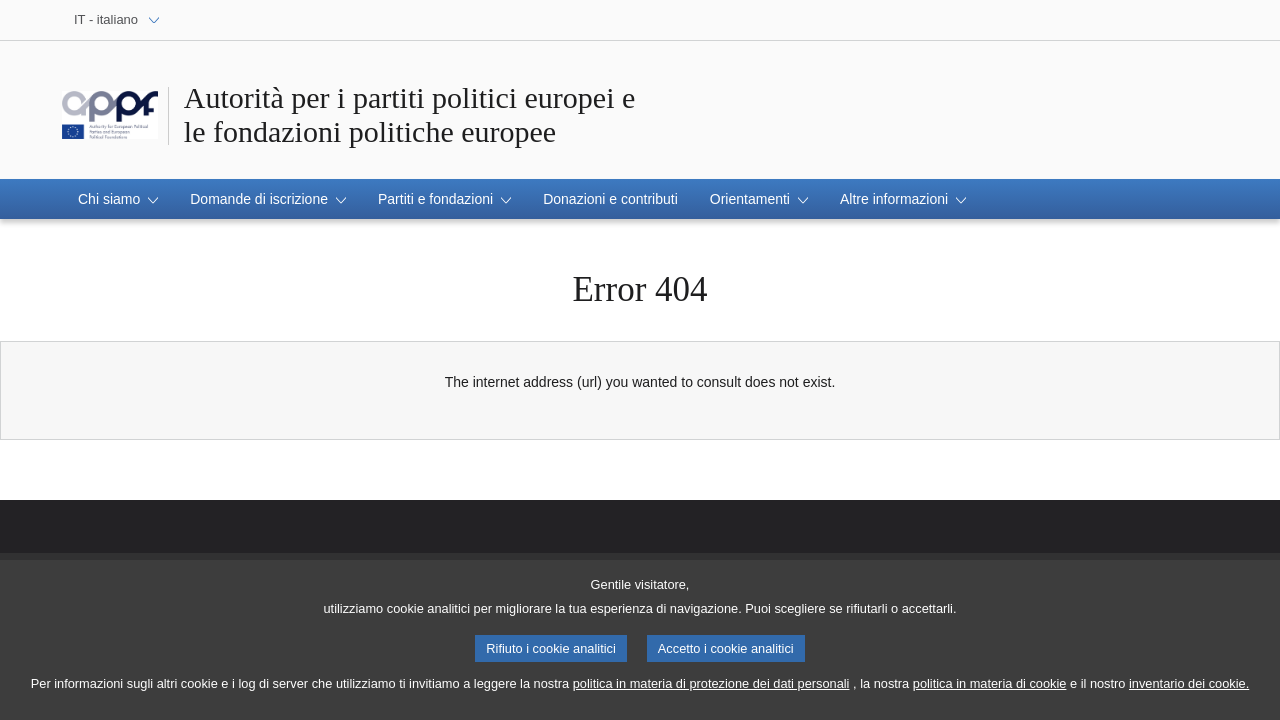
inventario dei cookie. (1189, 690)
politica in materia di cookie (990, 690)
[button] (118, 199)
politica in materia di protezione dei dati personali (711, 690)
